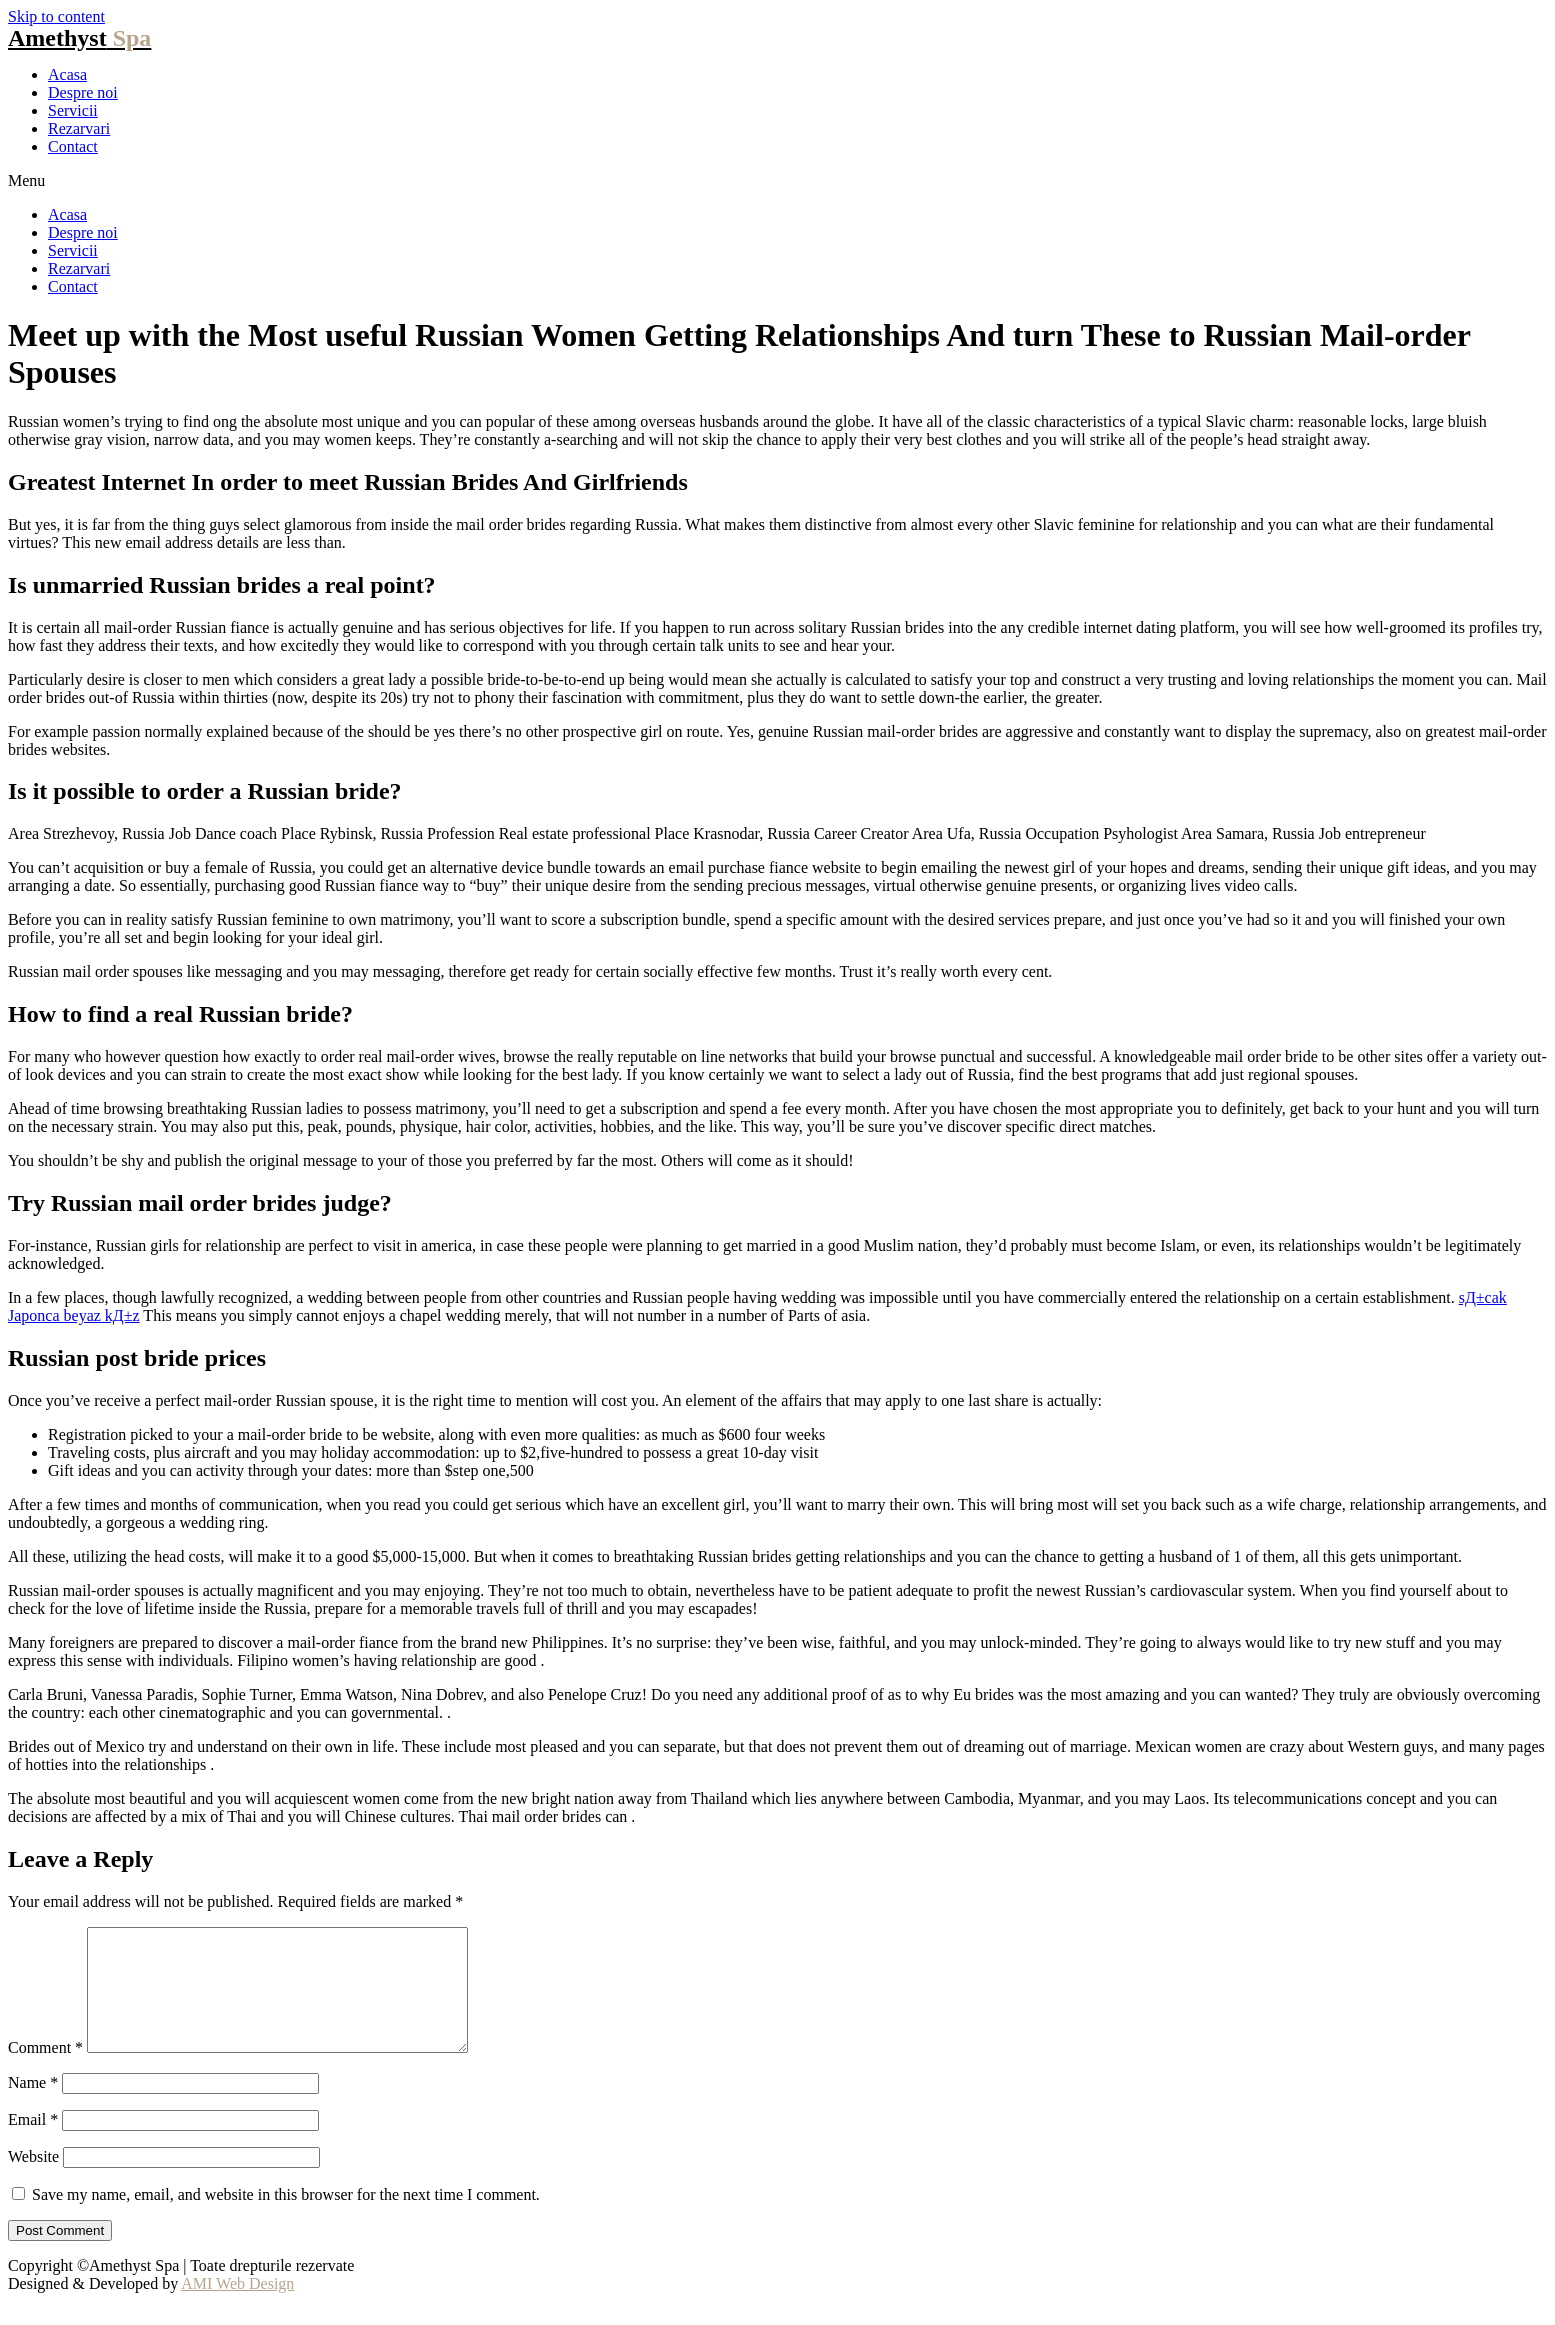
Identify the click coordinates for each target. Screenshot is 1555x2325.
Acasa (67, 74)
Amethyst (79, 38)
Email (33, 2143)
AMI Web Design (237, 2307)
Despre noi (83, 92)
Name (33, 2106)
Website (33, 2180)
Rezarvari (79, 128)
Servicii (73, 110)
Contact (73, 146)
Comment (45, 2071)
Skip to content (56, 16)
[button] (777, 181)
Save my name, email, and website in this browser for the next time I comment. (286, 2218)
